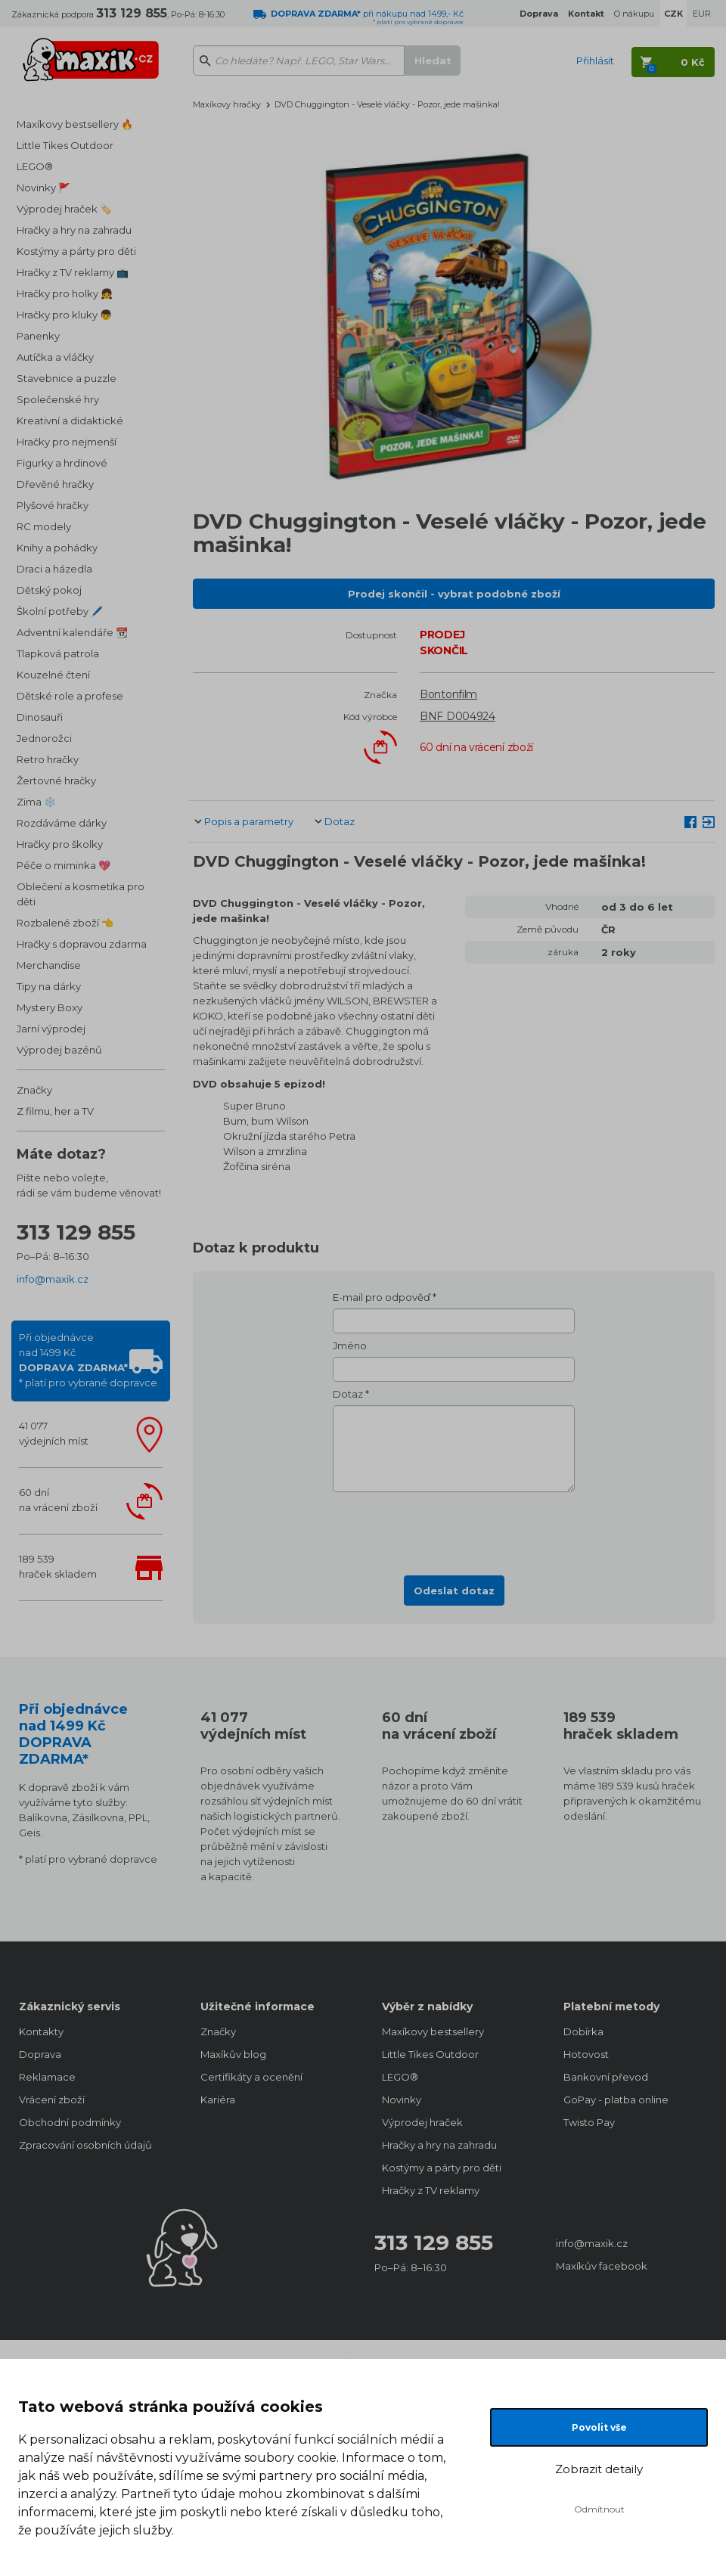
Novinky (401, 2099)
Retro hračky (48, 759)
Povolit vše (599, 2427)
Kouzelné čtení (53, 675)
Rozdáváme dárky (62, 823)
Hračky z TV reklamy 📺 (73, 272)
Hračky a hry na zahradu (74, 230)
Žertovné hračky (56, 780)
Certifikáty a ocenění (251, 2077)
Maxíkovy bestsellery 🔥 (75, 124)
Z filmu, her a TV (55, 1111)
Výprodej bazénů (59, 1050)
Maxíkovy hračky (227, 104)
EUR (702, 13)
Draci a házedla (54, 569)
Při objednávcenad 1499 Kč (88, 1360)
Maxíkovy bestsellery (433, 2031)
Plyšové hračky (52, 505)
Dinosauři (40, 717)
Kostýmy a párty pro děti (76, 251)
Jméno (350, 1345)
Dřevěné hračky (55, 484)
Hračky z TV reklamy (430, 2190)
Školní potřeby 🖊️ (60, 611)
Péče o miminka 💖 (63, 865)
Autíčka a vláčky (55, 357)
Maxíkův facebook (601, 2266)
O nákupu (634, 13)
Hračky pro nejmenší (66, 442)
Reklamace (47, 2077)
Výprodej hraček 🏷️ (64, 209)
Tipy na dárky (49, 986)
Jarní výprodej (51, 1029)
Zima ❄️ (36, 802)
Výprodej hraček (422, 2122)
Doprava (40, 2054)
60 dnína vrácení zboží (58, 1499)
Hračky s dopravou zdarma (82, 944)
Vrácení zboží (52, 2099)
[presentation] (454, 1529)
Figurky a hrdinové (62, 463)
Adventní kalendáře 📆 (72, 632)
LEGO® (35, 166)
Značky (34, 1090)
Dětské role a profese (70, 696)
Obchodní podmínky (70, 2122)
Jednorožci (44, 738)
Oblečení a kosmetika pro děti (80, 894)
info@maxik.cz (52, 1279)
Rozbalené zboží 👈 (65, 923)
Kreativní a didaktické (70, 420)
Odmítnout (599, 2509)
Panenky (38, 336)
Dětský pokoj (49, 590)
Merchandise (49, 965)
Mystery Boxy (49, 1007)
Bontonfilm (448, 694)
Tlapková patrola (58, 653)
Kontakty (41, 2031)
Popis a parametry (248, 821)
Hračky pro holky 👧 (65, 293)
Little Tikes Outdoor (65, 145)
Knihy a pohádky (57, 548)
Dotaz (339, 821)
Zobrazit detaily (599, 2469)
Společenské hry (58, 399)
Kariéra (217, 2099)
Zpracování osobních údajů (85, 2145)
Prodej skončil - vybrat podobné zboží (454, 594)
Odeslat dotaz (454, 1590)
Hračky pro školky (60, 844)
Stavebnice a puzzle (66, 378)
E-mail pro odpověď (381, 1297)
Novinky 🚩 (43, 188)
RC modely (44, 526)
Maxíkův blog (233, 2054)
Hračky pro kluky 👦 (64, 315)
